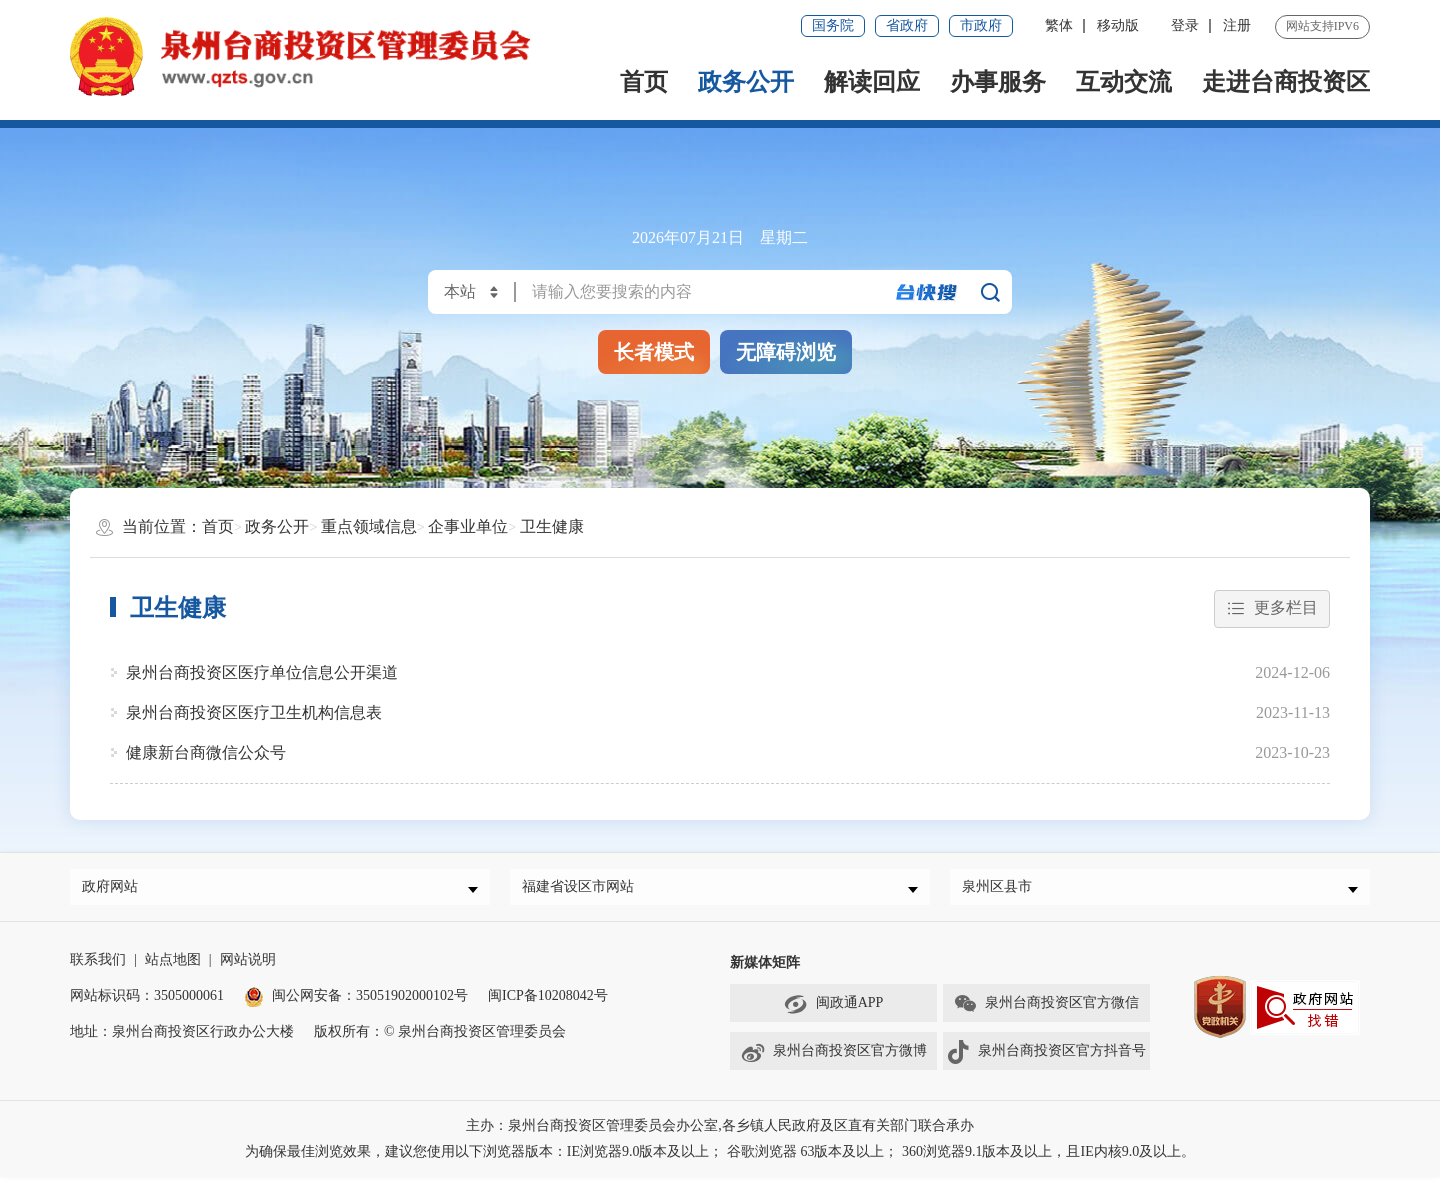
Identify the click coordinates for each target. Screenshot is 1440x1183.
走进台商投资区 (1286, 82)
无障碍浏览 (786, 352)
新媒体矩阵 (765, 968)
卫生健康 (552, 526)
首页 (644, 82)
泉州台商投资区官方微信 (1046, 1010)
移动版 (1118, 25)
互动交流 (1124, 82)
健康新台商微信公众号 (206, 752)
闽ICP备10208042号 (548, 1001)
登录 (1185, 25)
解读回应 (872, 82)
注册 (1237, 25)
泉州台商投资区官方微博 (833, 1058)
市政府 (981, 25)
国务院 (833, 25)
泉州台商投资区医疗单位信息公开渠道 (262, 672)
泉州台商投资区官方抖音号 (1046, 1058)
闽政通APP (834, 1010)
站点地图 (173, 965)
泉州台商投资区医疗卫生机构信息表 (254, 712)
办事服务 (998, 82)
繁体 (1059, 25)
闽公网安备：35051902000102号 (356, 1001)
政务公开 (746, 82)
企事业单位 (468, 526)
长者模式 (654, 352)
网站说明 (248, 965)
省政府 (907, 25)
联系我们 (98, 965)
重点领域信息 (369, 526)
